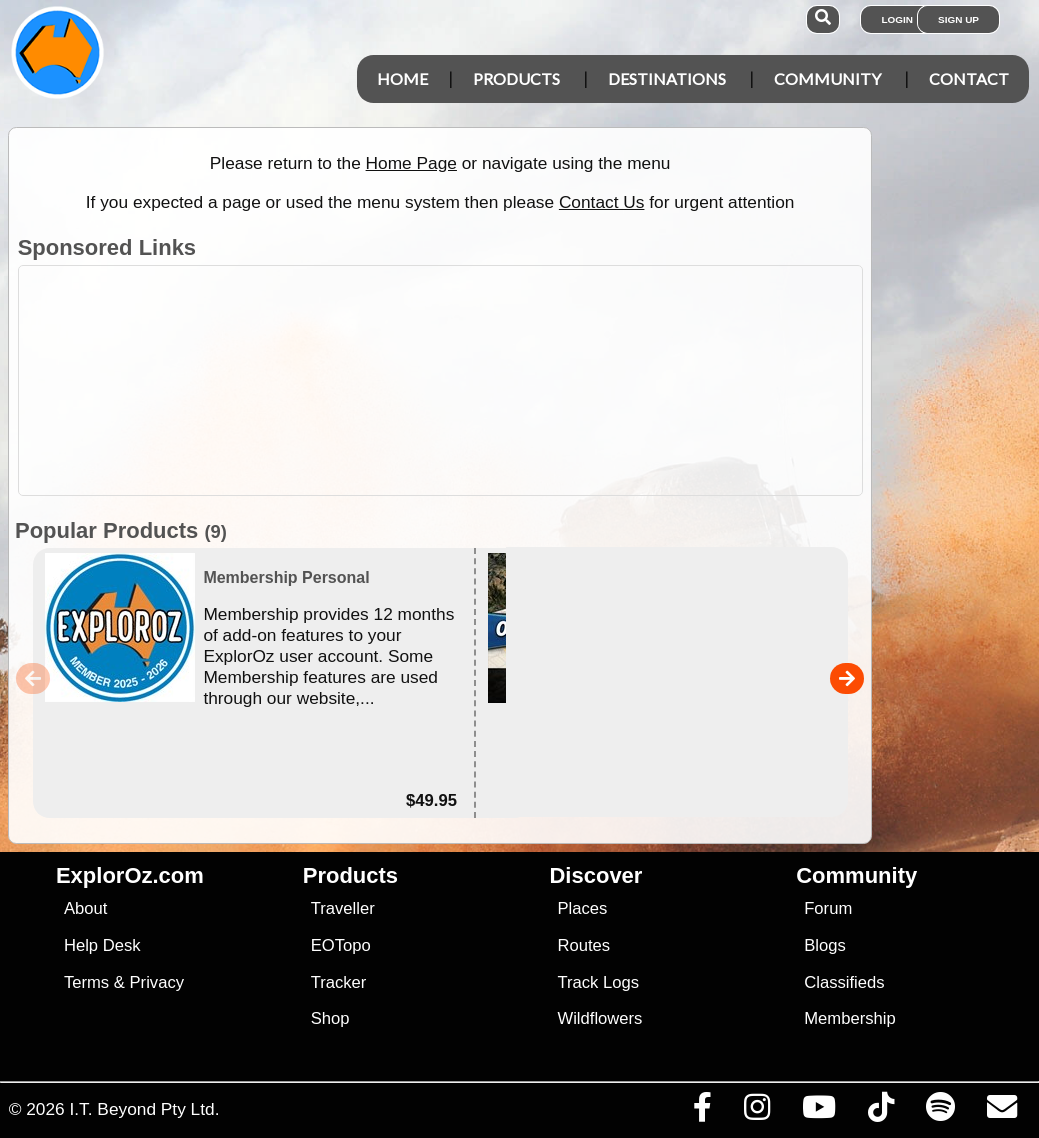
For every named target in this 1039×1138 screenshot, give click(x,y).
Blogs (825, 945)
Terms (86, 982)
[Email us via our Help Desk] (1001, 1112)
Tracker (339, 982)
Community (827, 78)
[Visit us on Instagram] (756, 1112)
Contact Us (602, 202)
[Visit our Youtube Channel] (818, 1112)
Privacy (157, 982)
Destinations (667, 78)
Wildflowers (599, 1018)
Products (516, 78)
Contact (969, 78)
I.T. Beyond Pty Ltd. (144, 1109)
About (85, 908)
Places (582, 908)
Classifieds (844, 982)
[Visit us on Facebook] (702, 1112)
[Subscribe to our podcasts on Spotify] (940, 1112)
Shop (330, 1018)
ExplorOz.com (130, 875)
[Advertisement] (530, 380)
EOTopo (341, 945)
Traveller (343, 908)
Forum (828, 908)
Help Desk (102, 945)
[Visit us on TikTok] (880, 1112)
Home (402, 78)
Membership (849, 1018)
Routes (583, 945)
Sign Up (958, 19)
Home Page (411, 163)
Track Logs (598, 982)
